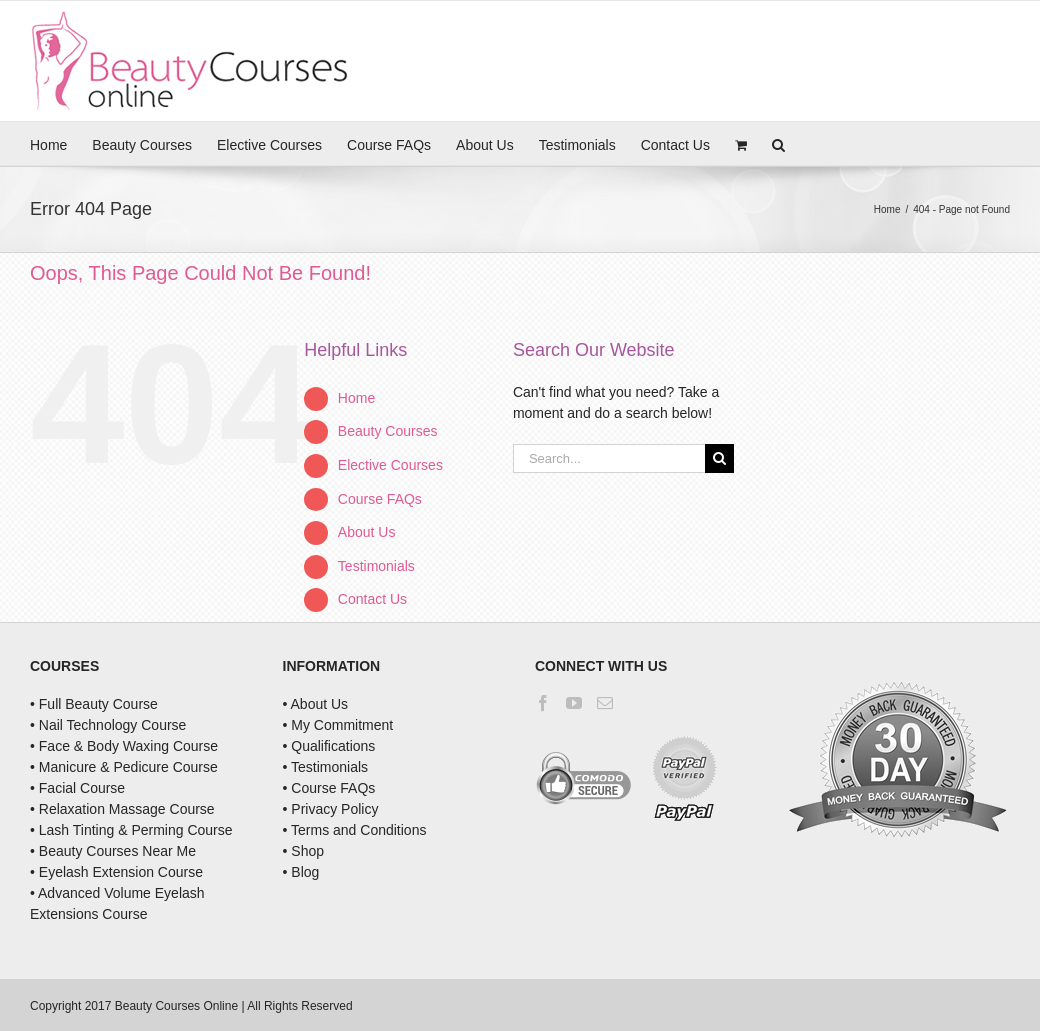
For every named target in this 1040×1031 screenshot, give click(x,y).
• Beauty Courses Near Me (113, 851)
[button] (778, 143)
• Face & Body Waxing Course (124, 746)
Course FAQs (380, 499)
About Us (367, 532)
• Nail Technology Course (108, 725)
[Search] (719, 458)
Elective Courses (390, 465)
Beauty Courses (388, 431)
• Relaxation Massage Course (122, 809)
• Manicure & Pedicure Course (124, 767)
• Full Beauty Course (94, 704)
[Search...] (609, 458)
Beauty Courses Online (176, 1006)
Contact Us (372, 599)
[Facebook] (543, 703)
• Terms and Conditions (355, 830)
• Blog (301, 872)
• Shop (304, 851)
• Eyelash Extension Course (116, 872)
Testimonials (376, 566)
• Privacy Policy (331, 809)
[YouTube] (574, 703)
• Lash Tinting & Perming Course (131, 830)
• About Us (316, 704)
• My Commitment (338, 725)
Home (356, 398)
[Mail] (605, 703)
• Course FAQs (329, 788)
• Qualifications (329, 746)
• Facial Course (77, 788)
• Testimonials (326, 767)
